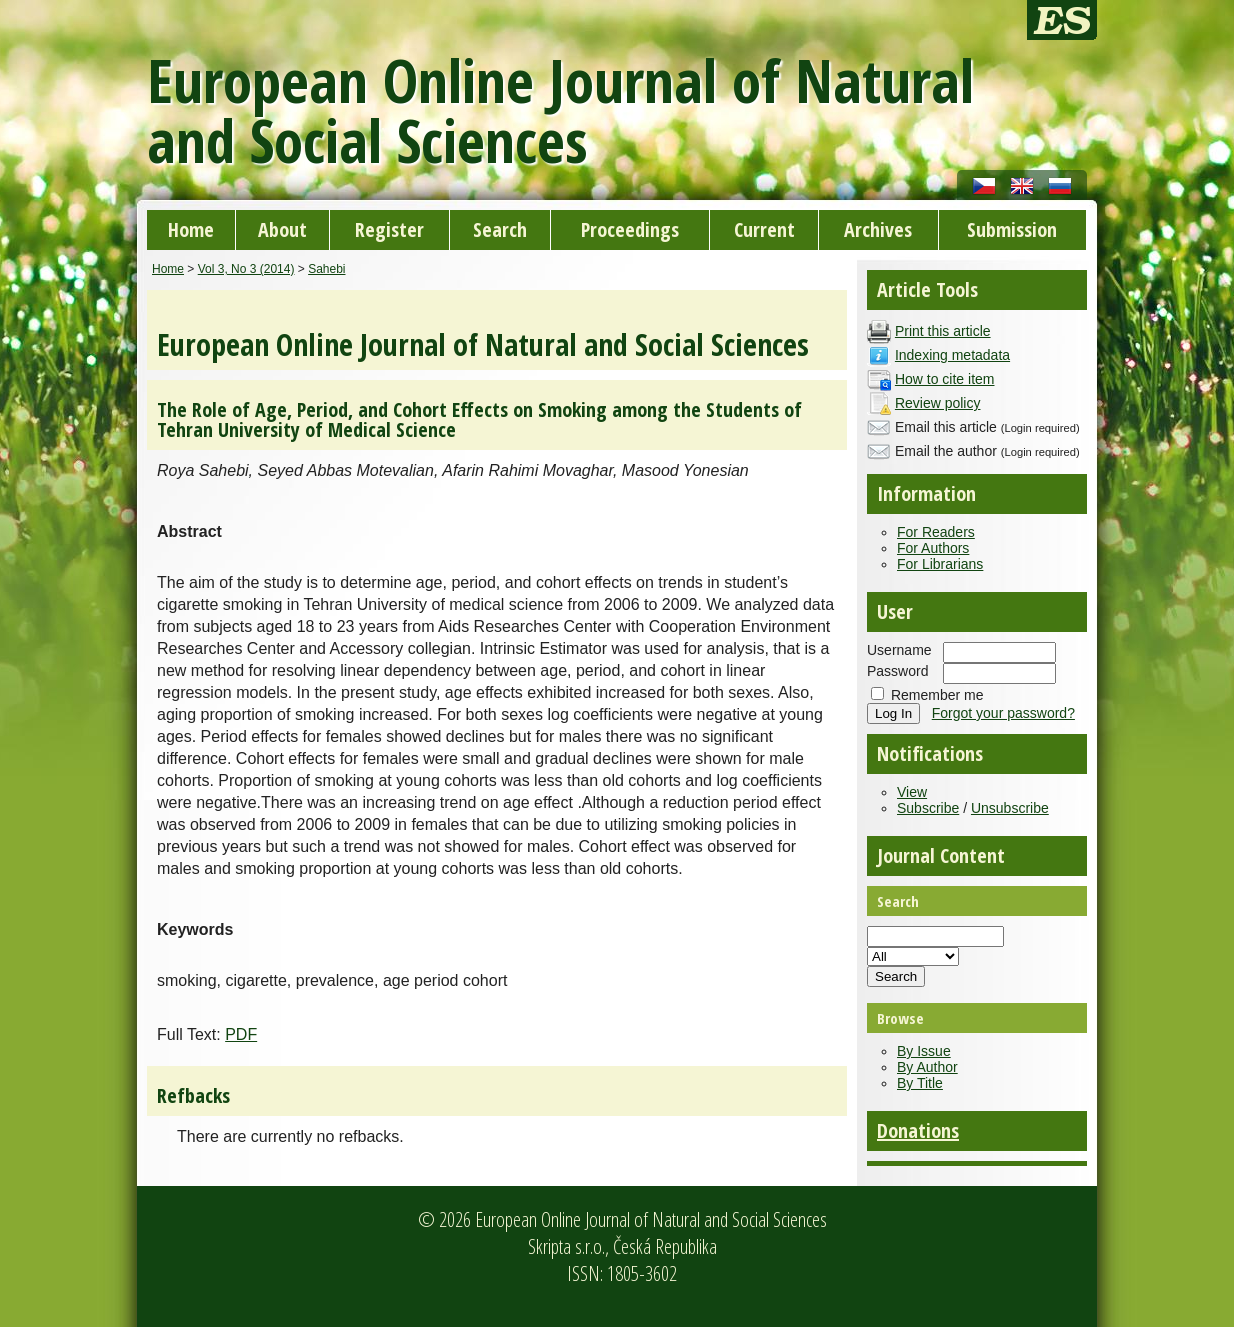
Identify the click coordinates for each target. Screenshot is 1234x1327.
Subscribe (928, 808)
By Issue (924, 1051)
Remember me (937, 695)
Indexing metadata (952, 355)
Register (389, 229)
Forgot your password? (1003, 713)
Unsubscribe (1010, 808)
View (912, 792)
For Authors (933, 548)
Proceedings (630, 229)
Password (897, 671)
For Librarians (940, 564)
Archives (878, 229)
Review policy (938, 403)
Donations (918, 1130)
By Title (920, 1083)
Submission (1012, 229)
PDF (241, 1034)
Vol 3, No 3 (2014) (246, 269)
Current (764, 229)
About (282, 229)
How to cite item (945, 379)
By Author (927, 1067)
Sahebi (326, 269)
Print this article (943, 331)
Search (500, 229)
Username (899, 650)
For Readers (936, 532)
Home (191, 229)
